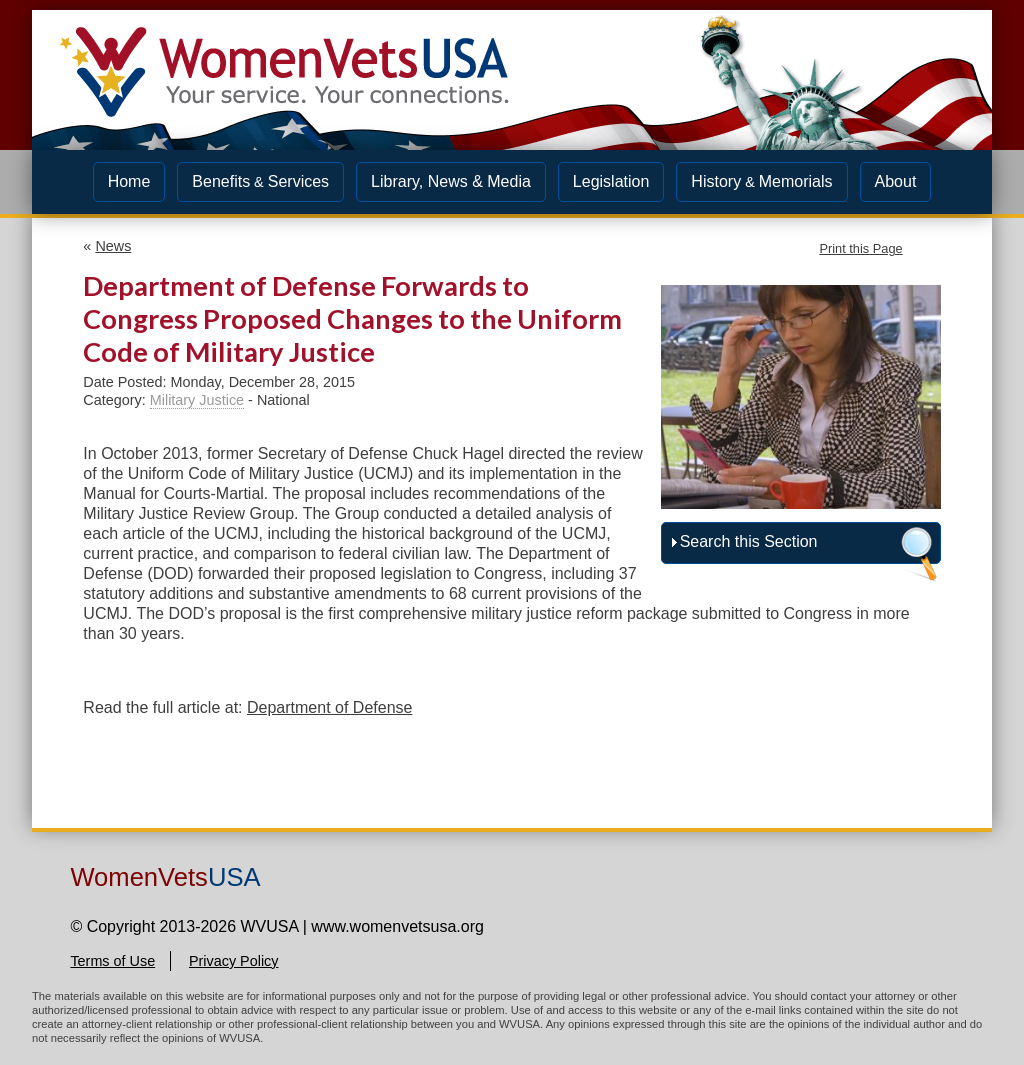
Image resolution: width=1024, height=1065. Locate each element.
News (113, 246)
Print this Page (860, 248)
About (896, 181)
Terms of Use (112, 961)
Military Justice (197, 400)
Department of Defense (329, 707)
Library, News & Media (451, 181)
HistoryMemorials (761, 181)
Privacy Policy (234, 961)
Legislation (611, 181)
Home (129, 181)
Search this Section (749, 541)
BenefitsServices (260, 181)
